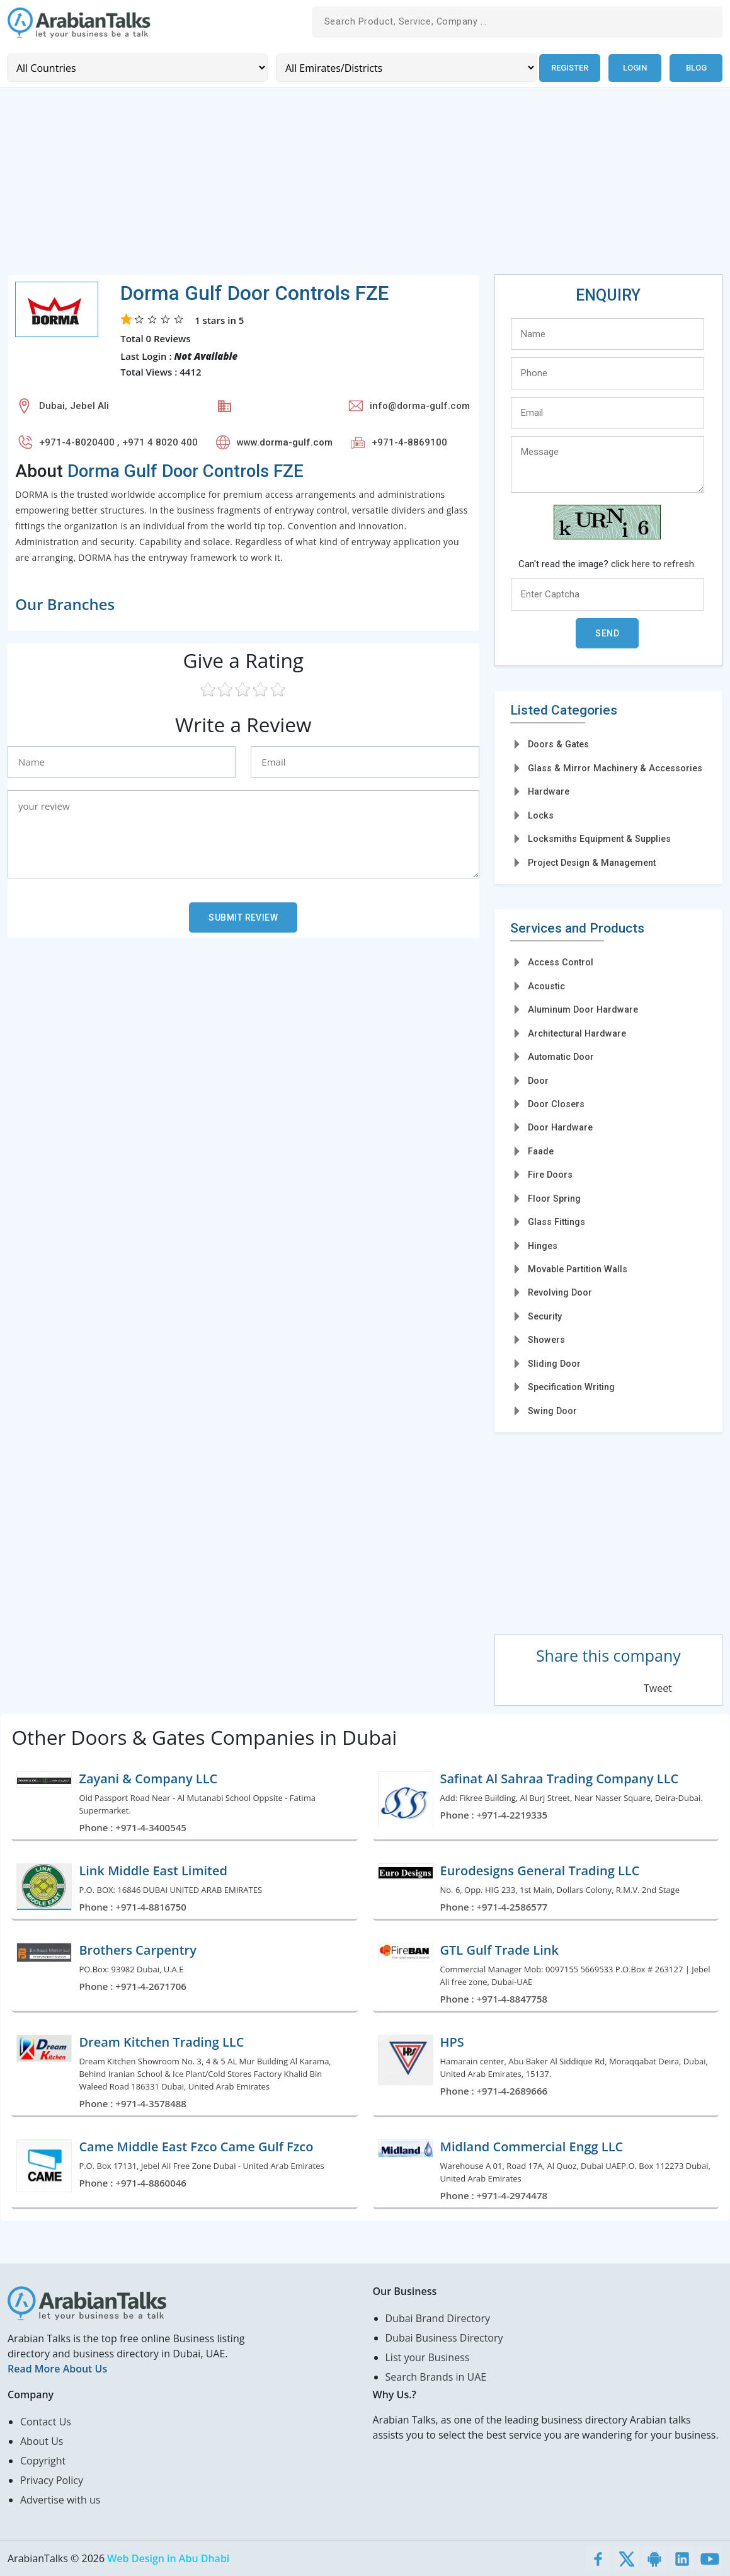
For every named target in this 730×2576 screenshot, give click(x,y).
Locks (541, 815)
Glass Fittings (556, 1222)
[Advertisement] (365, 185)
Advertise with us (60, 2500)
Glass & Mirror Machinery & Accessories (615, 767)
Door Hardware (560, 1127)
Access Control (560, 962)
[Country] (137, 67)
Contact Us (45, 2422)
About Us (42, 2441)
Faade (541, 1151)
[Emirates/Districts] (405, 67)
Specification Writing (571, 1387)
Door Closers (556, 1104)
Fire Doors (550, 1175)
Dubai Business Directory (444, 2338)
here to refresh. (664, 564)
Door (538, 1080)
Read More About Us (57, 2369)
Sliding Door (554, 1363)
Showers (546, 1340)
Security (545, 1316)
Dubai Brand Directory (438, 2318)
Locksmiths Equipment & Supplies (599, 839)
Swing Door (552, 1410)
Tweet (658, 1688)
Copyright (43, 2461)
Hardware (548, 791)
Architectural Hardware (577, 1033)
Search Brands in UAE (436, 2377)
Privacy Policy (51, 2480)
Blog (696, 67)
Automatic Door (561, 1057)
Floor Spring (554, 1198)
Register (569, 67)
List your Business (427, 2357)
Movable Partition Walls (577, 1269)
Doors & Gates (558, 744)
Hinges (542, 1245)
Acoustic (546, 985)
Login (635, 67)
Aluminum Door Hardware (583, 1009)
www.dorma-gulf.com (285, 441)
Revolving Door (560, 1292)
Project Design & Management (592, 862)
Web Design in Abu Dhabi (168, 2558)
